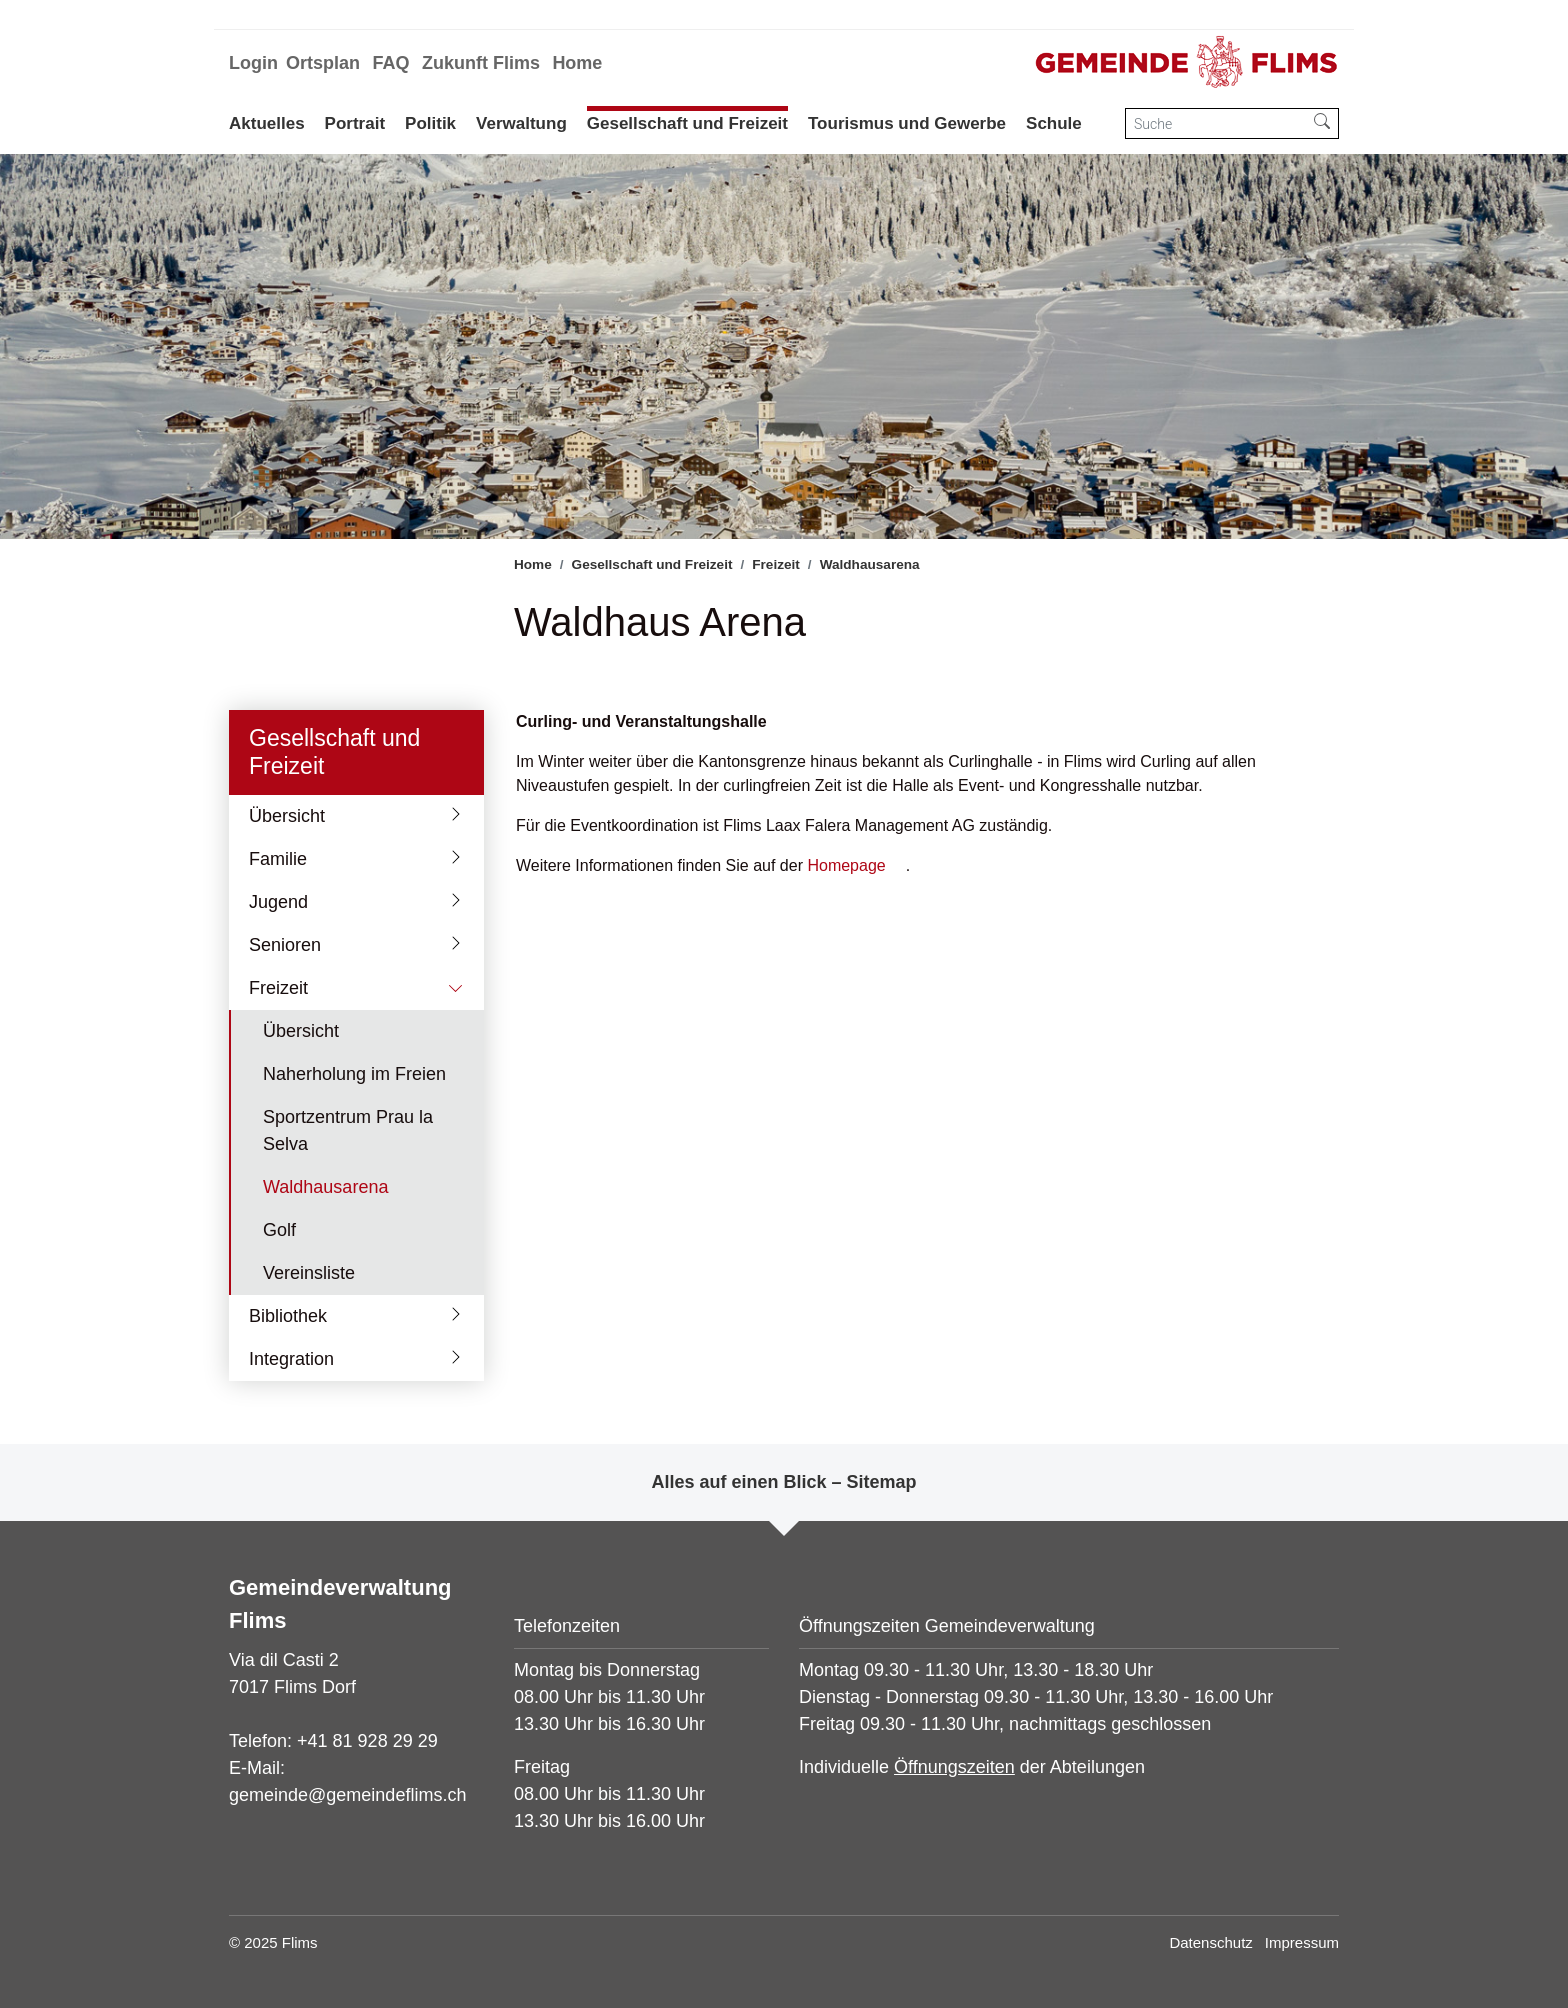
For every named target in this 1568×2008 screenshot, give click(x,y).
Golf (279, 1230)
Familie (278, 859)
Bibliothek (288, 1316)
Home (577, 63)
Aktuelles (267, 123)
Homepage (846, 865)
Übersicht (287, 816)
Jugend (278, 902)
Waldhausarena (325, 1193)
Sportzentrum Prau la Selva (348, 1130)
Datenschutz (1210, 1942)
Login (253, 63)
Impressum (1302, 1942)
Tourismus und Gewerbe (907, 123)
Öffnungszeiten (954, 1767)
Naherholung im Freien (354, 1074)
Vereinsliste (309, 1273)
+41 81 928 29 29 (367, 1741)
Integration (291, 1359)
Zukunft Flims (481, 63)
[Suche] (1216, 123)
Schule (1054, 123)
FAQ (390, 63)
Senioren (285, 945)
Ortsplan (323, 63)
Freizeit (278, 988)
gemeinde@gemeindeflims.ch (347, 1795)
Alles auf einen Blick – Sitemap (783, 1482)
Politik (430, 123)
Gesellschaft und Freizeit (687, 123)
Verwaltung (521, 123)
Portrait (355, 123)
